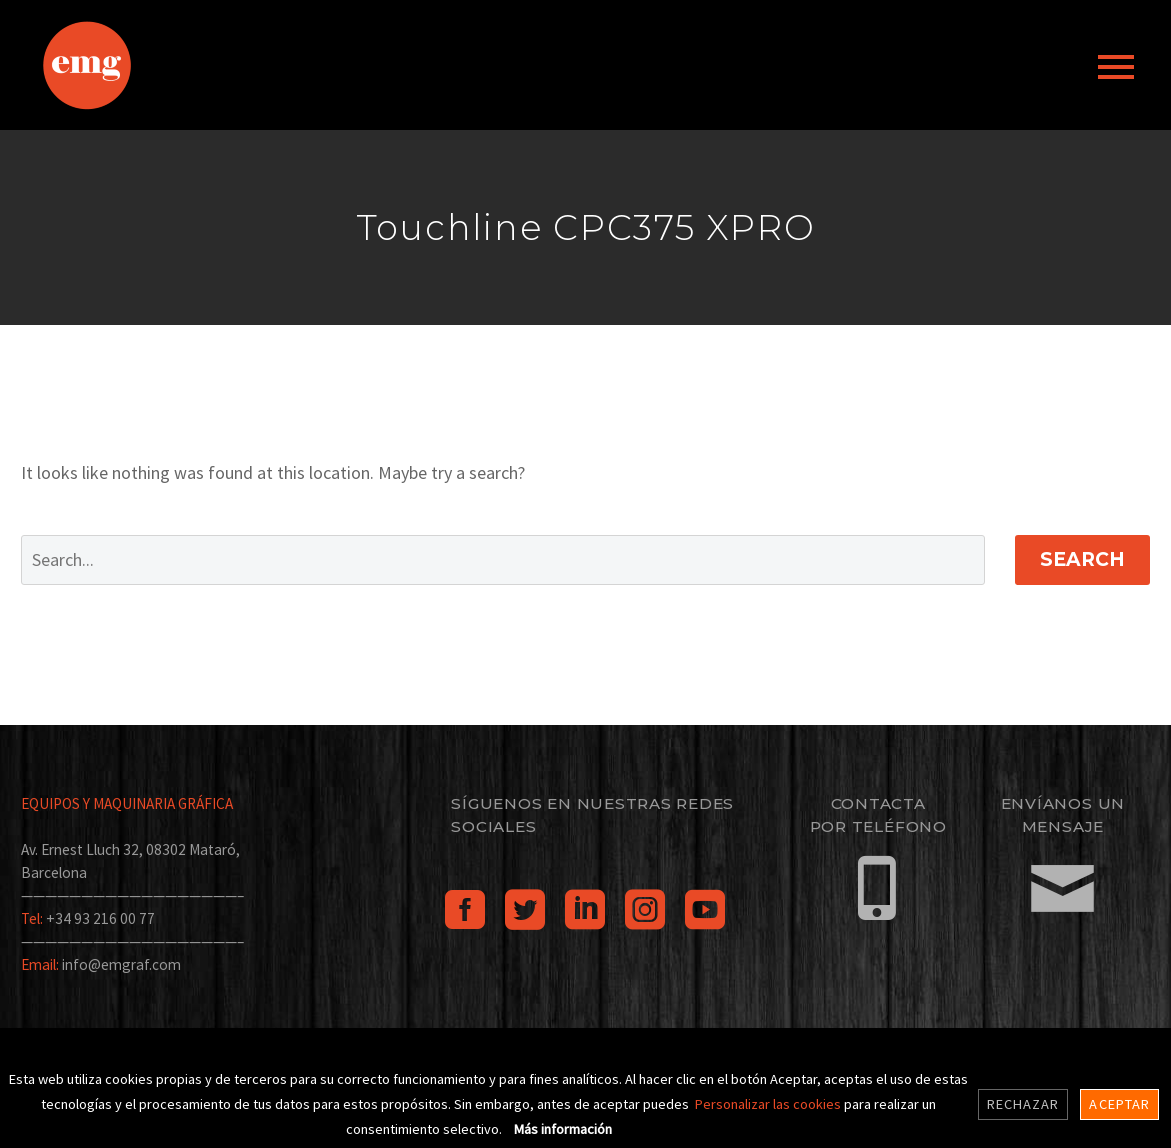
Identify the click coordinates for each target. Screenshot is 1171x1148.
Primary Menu (1116, 67)
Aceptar (1119, 1104)
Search (1082, 559)
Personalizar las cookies (769, 1104)
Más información (563, 1129)
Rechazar (1023, 1104)
